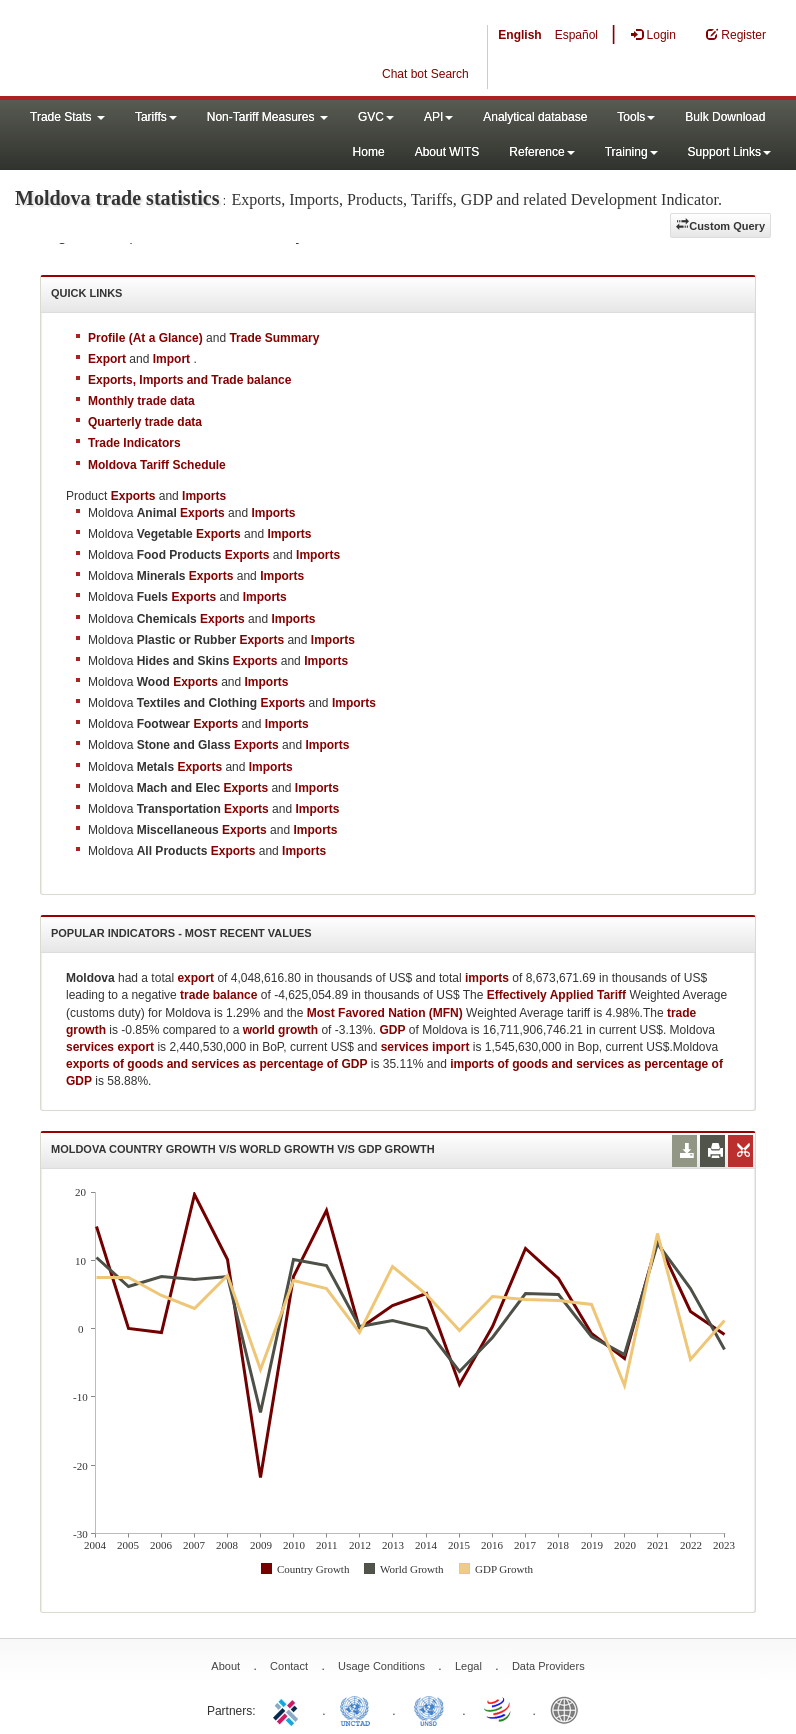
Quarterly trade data (145, 422)
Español (576, 35)
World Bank (569, 1709)
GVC (376, 117)
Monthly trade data (141, 401)
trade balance (218, 995)
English (519, 35)
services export (110, 1047)
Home (369, 152)
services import (425, 1047)
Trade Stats (67, 117)
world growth (280, 1030)
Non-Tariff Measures (267, 117)
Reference (541, 152)
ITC (289, 1709)
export (195, 978)
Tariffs (156, 117)
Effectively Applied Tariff (556, 995)
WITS (200, 50)
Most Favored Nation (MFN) (385, 1013)
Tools (636, 117)
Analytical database (535, 117)
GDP (392, 1030)
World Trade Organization (499, 1709)
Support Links (729, 152)
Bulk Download (725, 117)
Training (631, 152)
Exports (202, 513)
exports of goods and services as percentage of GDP (216, 1064)
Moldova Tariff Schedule (157, 465)
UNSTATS (429, 1709)
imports (487, 978)
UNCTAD (359, 1709)
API (438, 117)
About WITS (447, 152)
